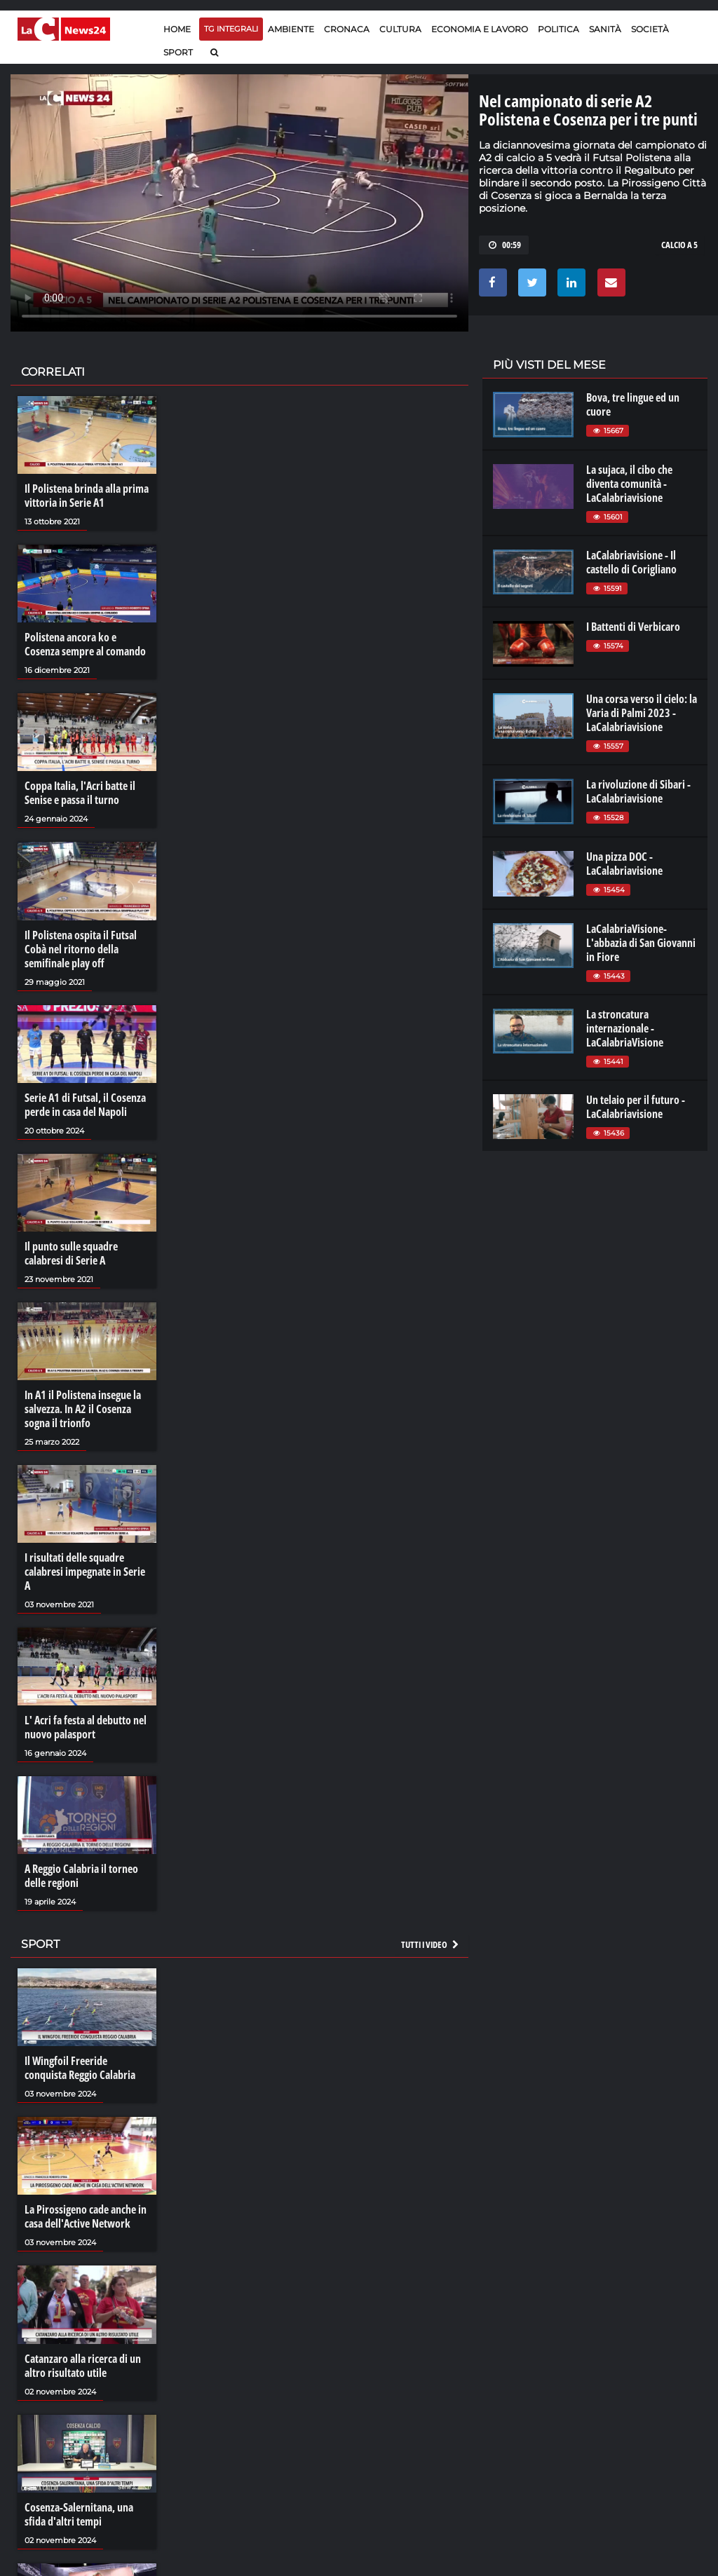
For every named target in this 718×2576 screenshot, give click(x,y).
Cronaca (347, 29)
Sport (178, 52)
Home (177, 29)
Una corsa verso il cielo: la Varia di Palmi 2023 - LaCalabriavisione (641, 713)
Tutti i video (430, 1944)
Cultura (400, 29)
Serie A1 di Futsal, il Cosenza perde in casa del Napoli (85, 1104)
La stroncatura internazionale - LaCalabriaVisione (624, 1028)
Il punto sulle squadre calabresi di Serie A (71, 1253)
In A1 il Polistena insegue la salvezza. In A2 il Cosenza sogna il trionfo (83, 1409)
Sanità (605, 29)
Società (650, 29)
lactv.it (512, 2378)
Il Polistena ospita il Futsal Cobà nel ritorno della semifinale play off (81, 949)
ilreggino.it (629, 2378)
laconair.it (520, 2392)
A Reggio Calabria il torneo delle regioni (81, 1875)
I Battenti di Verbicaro (633, 626)
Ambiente (291, 29)
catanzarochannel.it (650, 2420)
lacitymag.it (631, 2364)
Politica (558, 29)
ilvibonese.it (631, 2406)
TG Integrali (231, 29)
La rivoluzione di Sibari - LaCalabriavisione (638, 791)
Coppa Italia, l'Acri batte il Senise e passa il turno (80, 792)
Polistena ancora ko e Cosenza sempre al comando (85, 644)
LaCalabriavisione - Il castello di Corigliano (631, 562)
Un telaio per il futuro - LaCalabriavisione (635, 1107)
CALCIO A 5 (679, 244)
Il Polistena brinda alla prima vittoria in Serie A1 (87, 495)
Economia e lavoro (479, 29)
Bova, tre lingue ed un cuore (632, 404)
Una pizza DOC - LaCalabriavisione (624, 863)
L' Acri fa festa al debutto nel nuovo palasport (86, 1727)
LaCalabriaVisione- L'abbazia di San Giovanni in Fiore (641, 943)
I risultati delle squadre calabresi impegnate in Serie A (85, 1571)
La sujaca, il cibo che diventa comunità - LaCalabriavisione (629, 483)
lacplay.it (518, 2364)
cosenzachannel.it (645, 2392)
